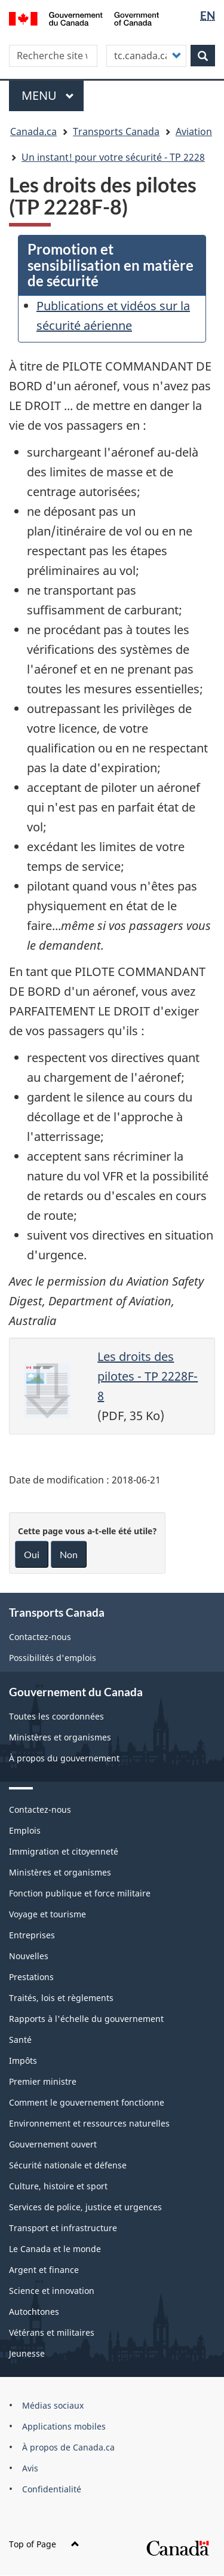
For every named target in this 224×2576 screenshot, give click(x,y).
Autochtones (34, 2311)
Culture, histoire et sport (58, 2186)
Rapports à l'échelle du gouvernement (86, 2018)
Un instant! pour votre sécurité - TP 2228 (113, 157)
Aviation (194, 131)
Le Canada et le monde (55, 2248)
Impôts (23, 2060)
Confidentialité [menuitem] (51, 2489)
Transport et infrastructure (63, 2228)
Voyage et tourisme (47, 1914)
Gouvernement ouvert (53, 2144)
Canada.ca (33, 131)
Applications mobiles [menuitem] (64, 2426)
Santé (20, 2039)
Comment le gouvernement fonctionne (86, 2102)
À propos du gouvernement (64, 1758)
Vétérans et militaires (51, 2332)
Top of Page (44, 2544)
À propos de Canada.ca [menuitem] (68, 2447)
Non (69, 1554)
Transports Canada (116, 131)
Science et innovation (51, 2290)
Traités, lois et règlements (61, 1997)
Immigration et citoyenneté (63, 1851)
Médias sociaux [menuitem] (53, 2405)
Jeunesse (27, 2353)
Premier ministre (42, 2081)
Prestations (31, 1977)
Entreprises (32, 1935)
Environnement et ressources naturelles (89, 2123)
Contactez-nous (40, 1636)
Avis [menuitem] (30, 2468)
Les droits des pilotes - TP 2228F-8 (147, 1376)
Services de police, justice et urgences (85, 2207)
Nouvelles (28, 1956)
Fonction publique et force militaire (80, 1893)
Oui (31, 1554)
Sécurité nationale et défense (68, 2165)
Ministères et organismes (60, 1737)
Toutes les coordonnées (56, 1716)
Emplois (25, 1830)
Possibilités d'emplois (52, 1657)
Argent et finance (44, 2269)
